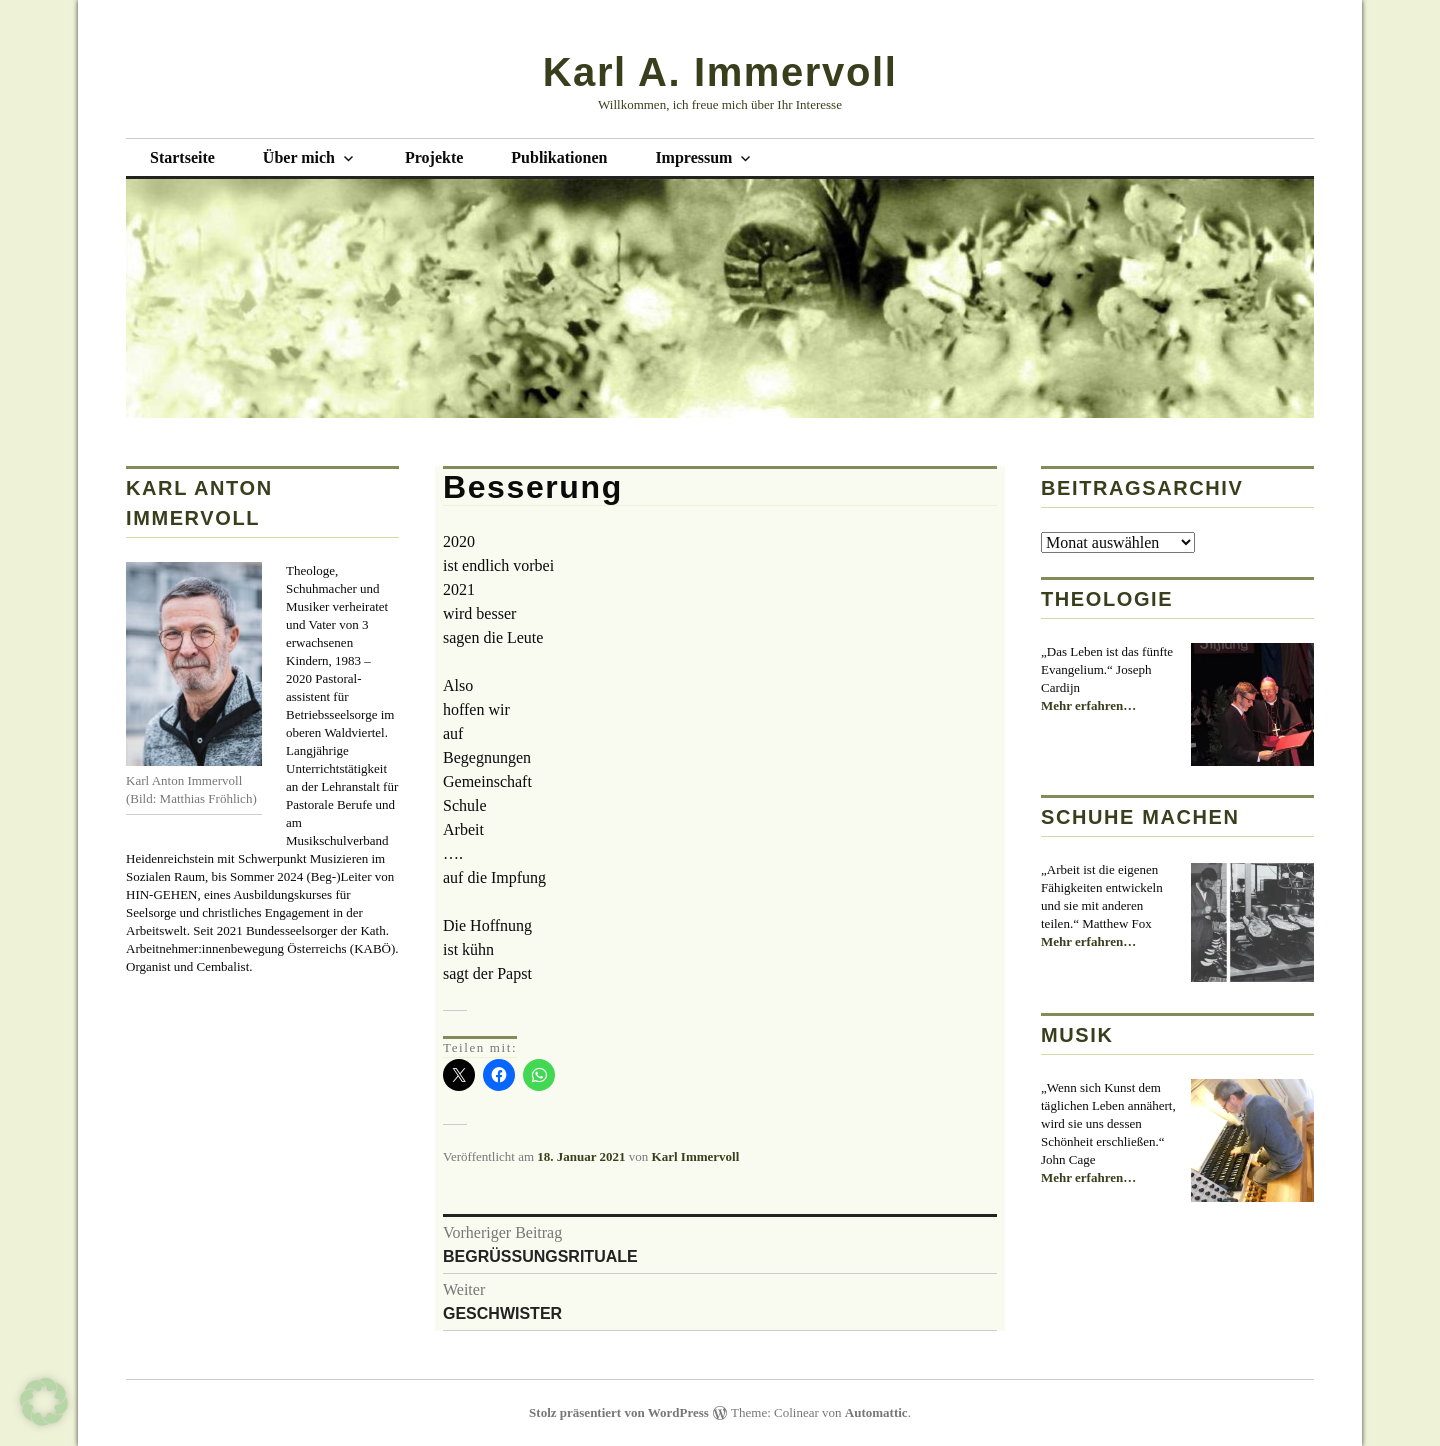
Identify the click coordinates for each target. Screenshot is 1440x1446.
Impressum (693, 157)
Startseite (182, 157)
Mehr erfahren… (1088, 706)
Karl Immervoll (696, 1156)
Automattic (876, 1412)
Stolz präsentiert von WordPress (619, 1412)
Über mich (299, 157)
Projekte (434, 157)
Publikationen (559, 157)
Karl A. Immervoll (720, 72)
